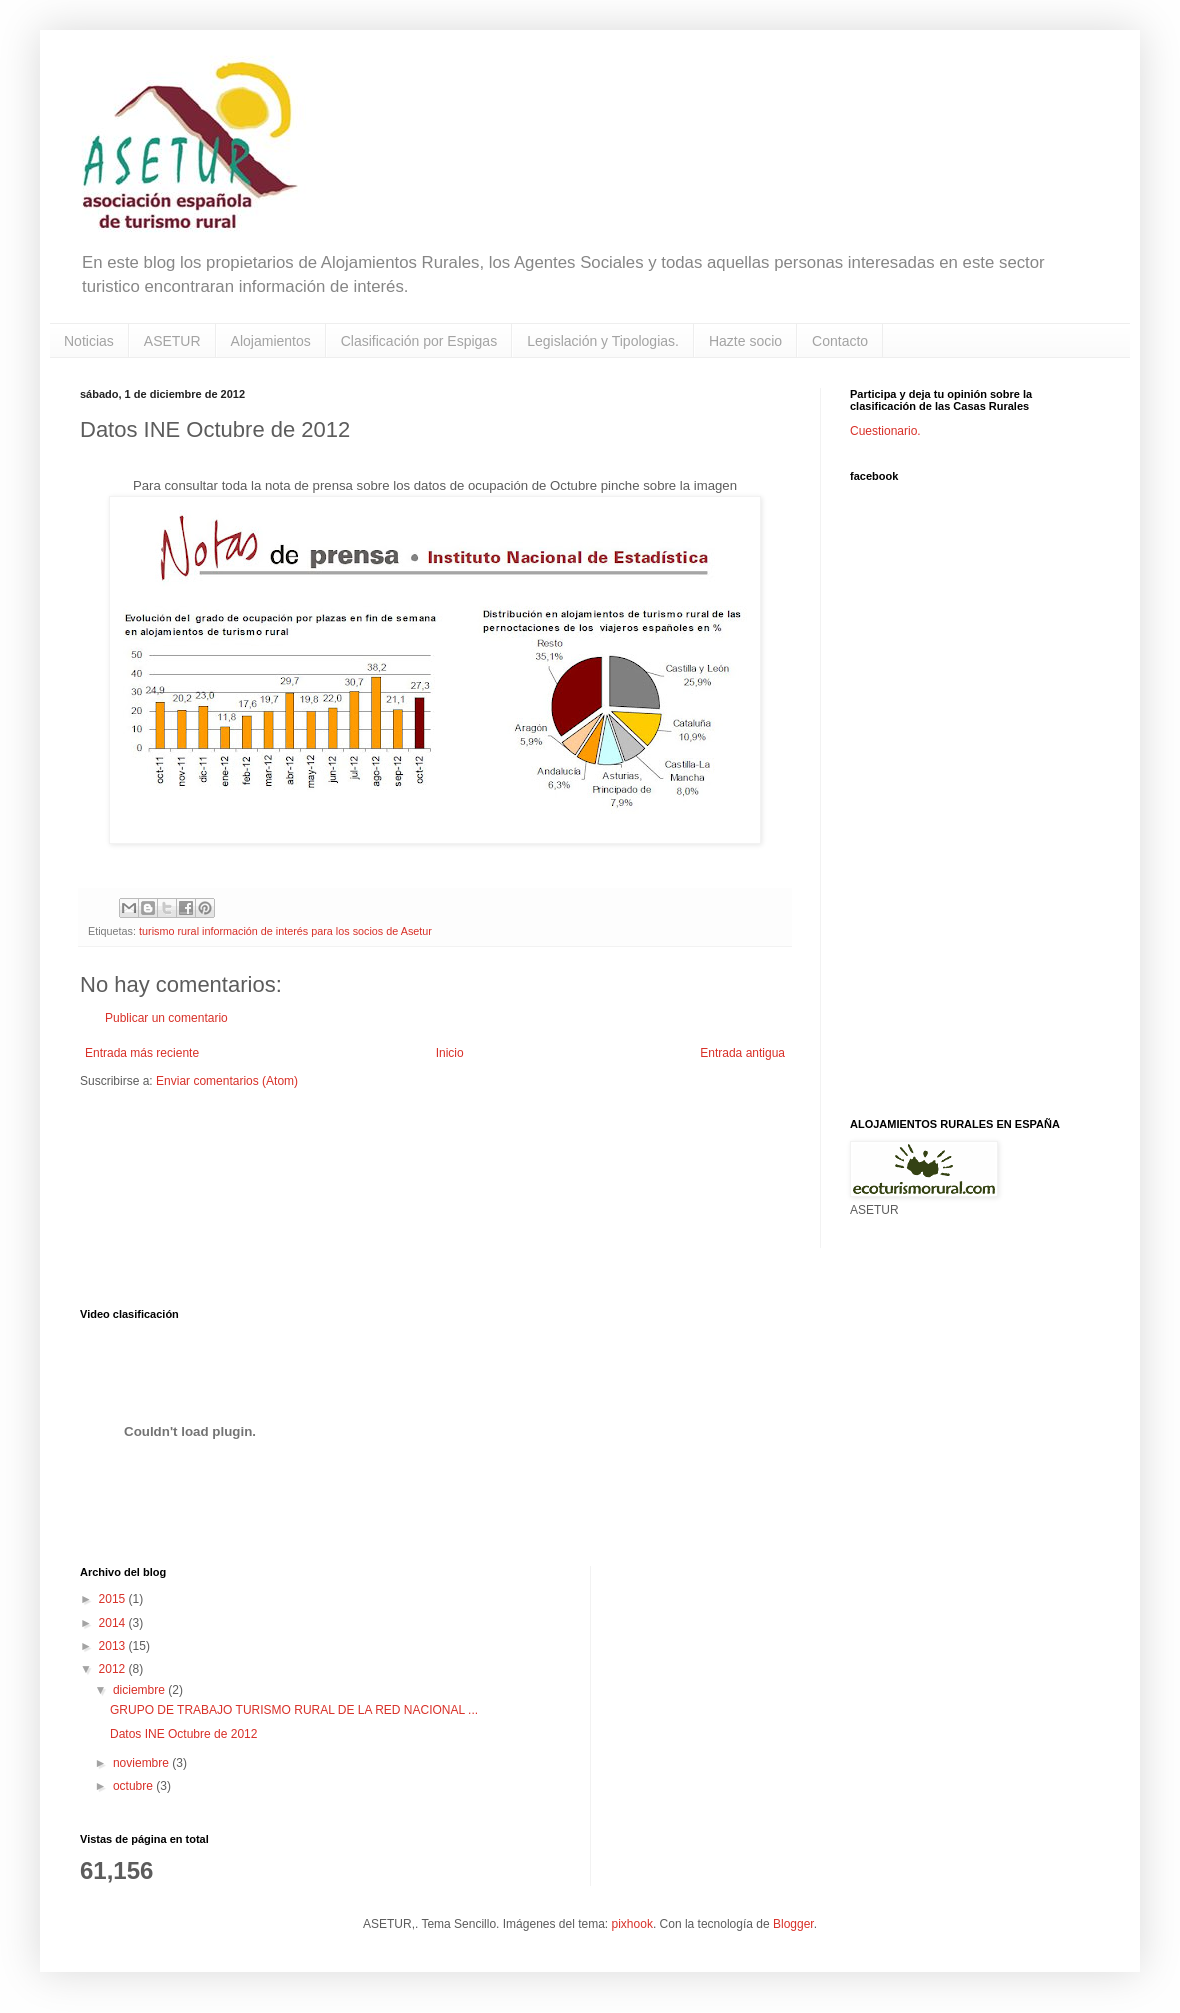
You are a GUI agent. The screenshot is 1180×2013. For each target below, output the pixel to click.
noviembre (142, 1763)
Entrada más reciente (142, 1053)
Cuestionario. (885, 431)
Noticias (89, 341)
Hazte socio (745, 341)
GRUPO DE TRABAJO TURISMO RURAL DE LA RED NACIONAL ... (294, 1710)
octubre (134, 1786)
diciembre (140, 1690)
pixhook (632, 1924)
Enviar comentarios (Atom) (227, 1081)
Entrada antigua (742, 1053)
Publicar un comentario (166, 1018)
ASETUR (172, 341)
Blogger (793, 1924)
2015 (114, 1599)
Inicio (450, 1053)
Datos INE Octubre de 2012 (183, 1734)
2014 (114, 1623)
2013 (114, 1646)
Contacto (840, 341)
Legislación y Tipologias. (603, 341)
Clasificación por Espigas (419, 341)
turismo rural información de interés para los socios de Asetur (285, 931)
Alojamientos (271, 341)
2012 (114, 1669)
